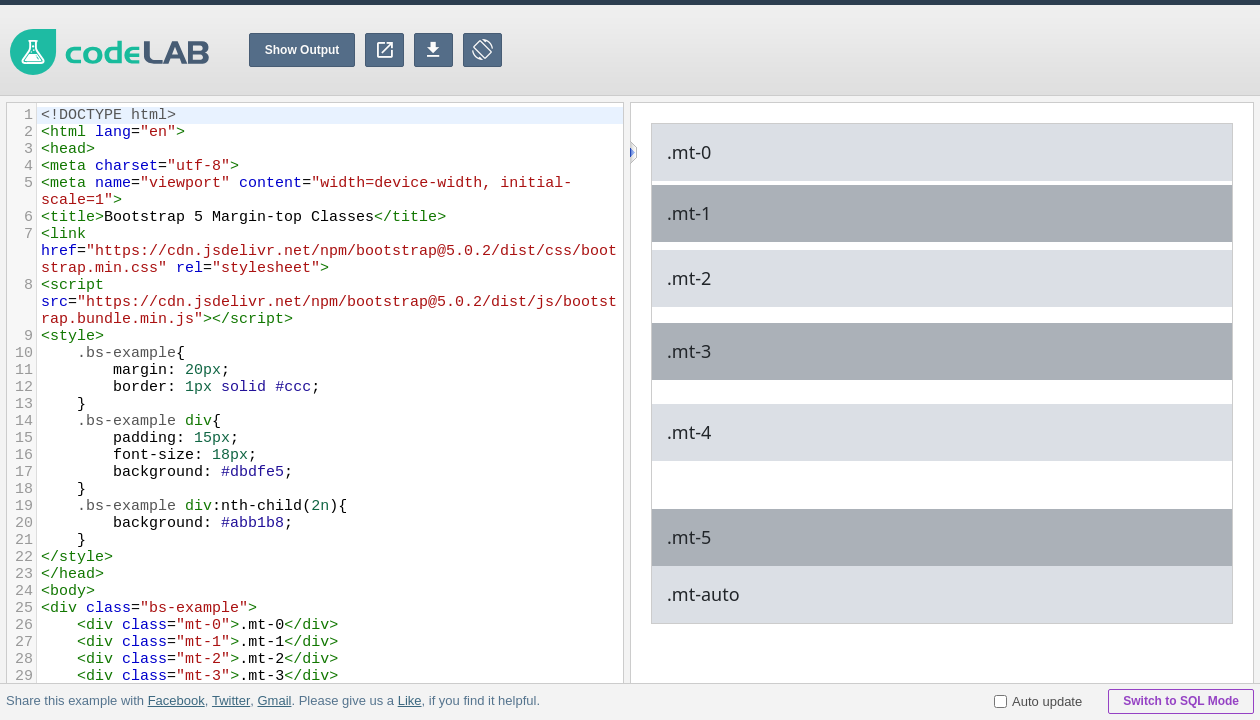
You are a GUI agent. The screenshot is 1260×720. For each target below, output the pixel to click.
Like (409, 700)
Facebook (176, 700)
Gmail (274, 700)
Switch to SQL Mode (1181, 701)
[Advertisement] (896, 50)
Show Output (302, 50)
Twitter (231, 700)
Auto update (1038, 701)
